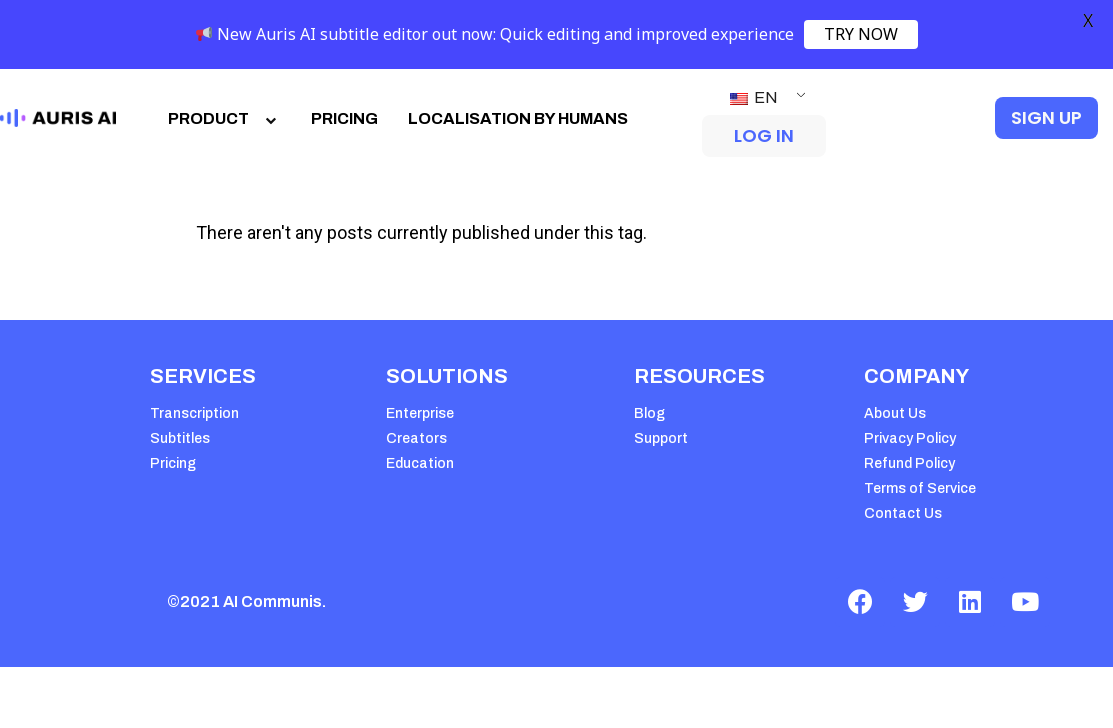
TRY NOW (861, 34)
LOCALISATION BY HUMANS (518, 118)
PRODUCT (224, 118)
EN (754, 97)
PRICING (344, 118)
